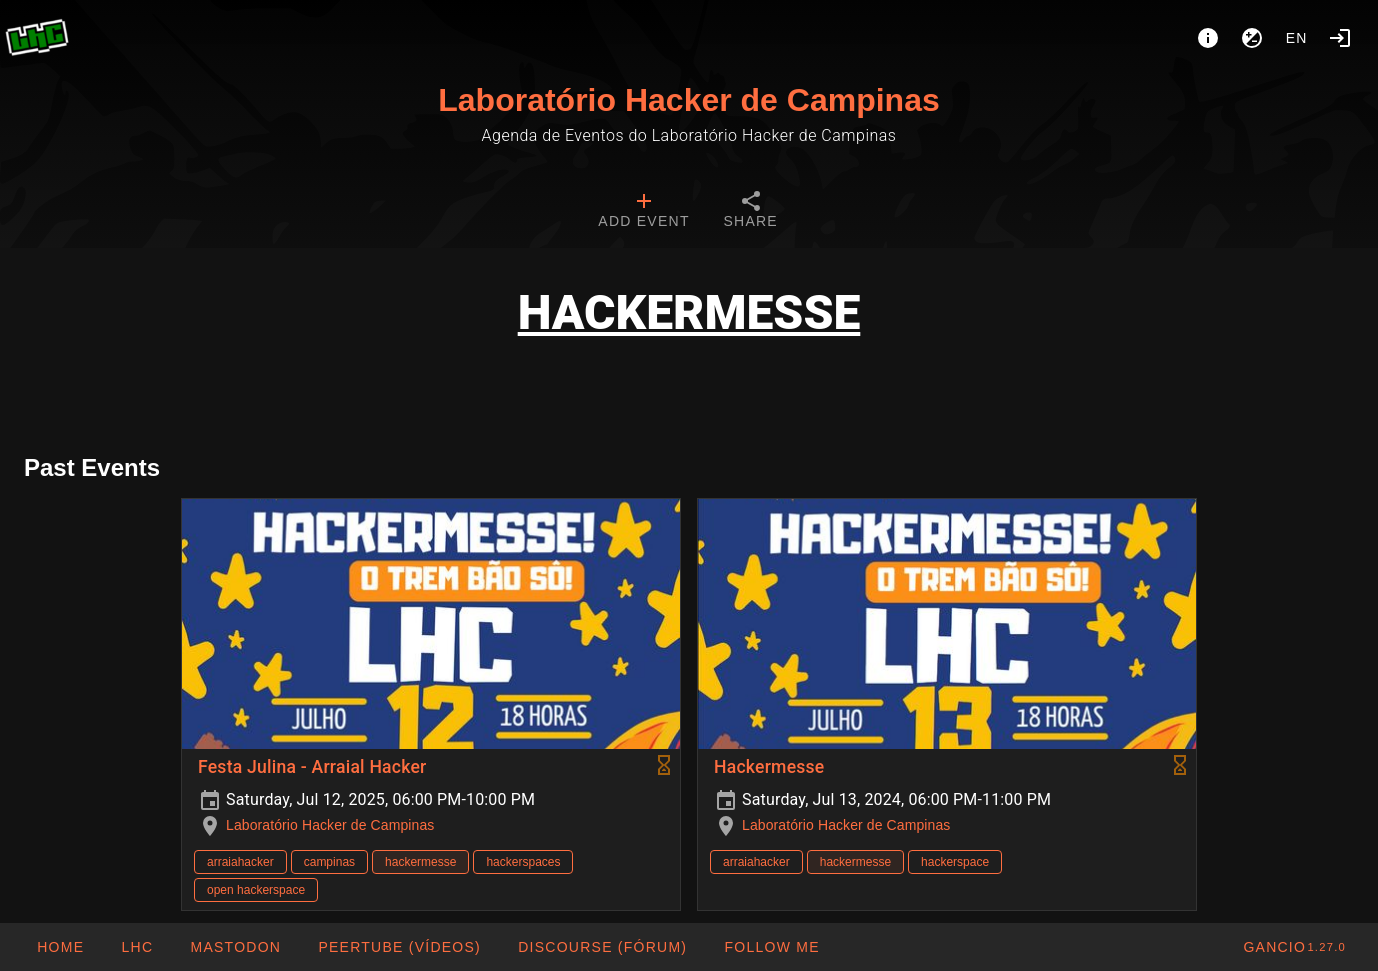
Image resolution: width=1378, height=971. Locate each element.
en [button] (1297, 38)
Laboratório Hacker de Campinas (688, 100)
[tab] (643, 212)
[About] (1208, 38)
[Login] (1340, 38)
